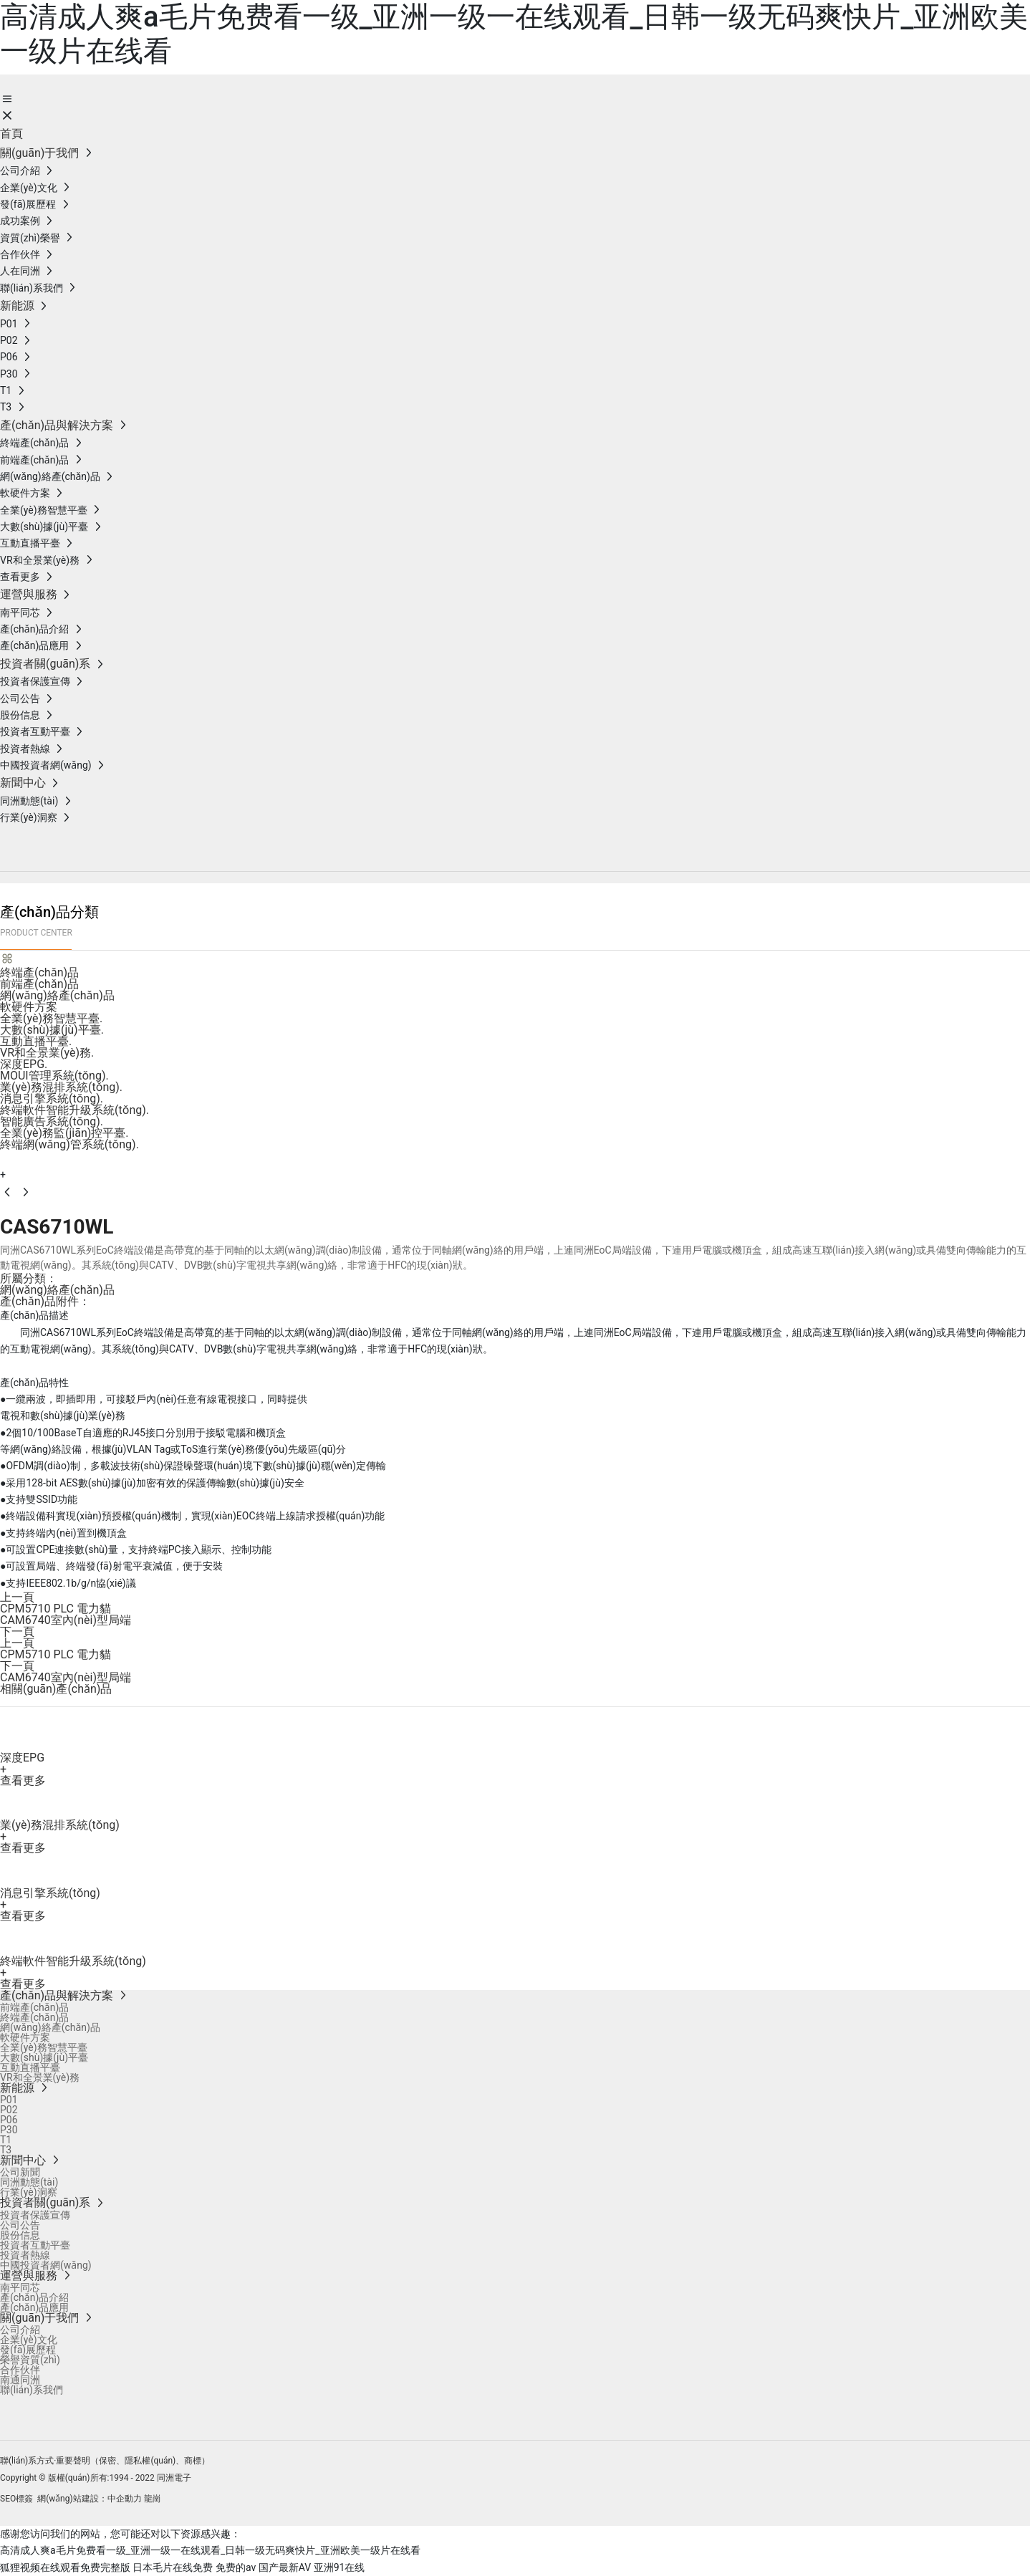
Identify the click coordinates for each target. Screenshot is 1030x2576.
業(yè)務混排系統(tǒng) (60, 1825)
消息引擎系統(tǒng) (50, 1893)
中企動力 (124, 2499)
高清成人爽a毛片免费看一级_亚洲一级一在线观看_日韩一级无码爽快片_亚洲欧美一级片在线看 (210, 2550)
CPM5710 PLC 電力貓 (55, 1608)
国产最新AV (285, 2567)
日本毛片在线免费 (173, 2567)
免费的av (236, 2567)
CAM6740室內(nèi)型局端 (65, 1620)
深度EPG (22, 1757)
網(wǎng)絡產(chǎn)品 (57, 1290)
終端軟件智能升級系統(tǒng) (73, 1961)
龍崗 (152, 2499)
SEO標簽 (16, 2499)
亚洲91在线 (339, 2567)
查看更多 (23, 1780)
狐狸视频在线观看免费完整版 (65, 2567)
